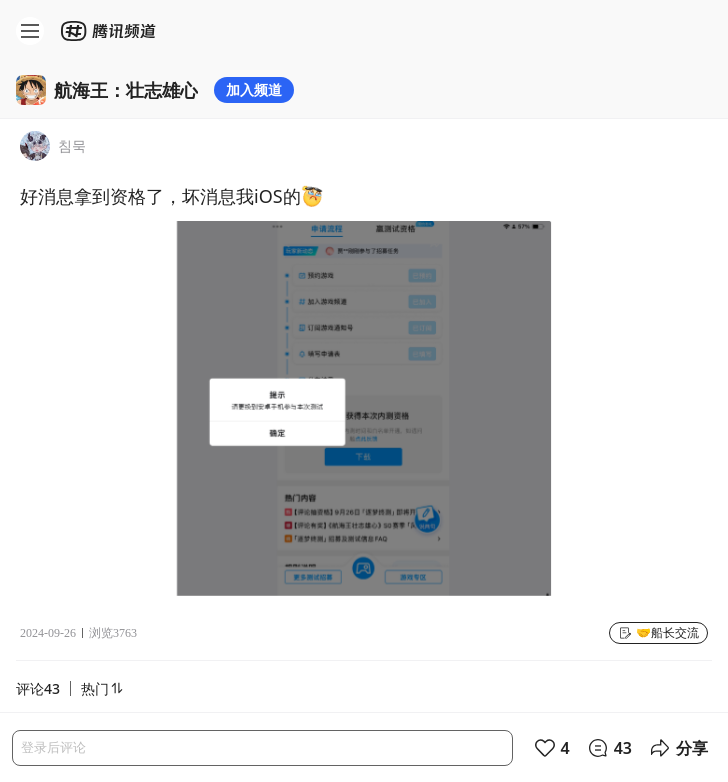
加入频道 (254, 89)
